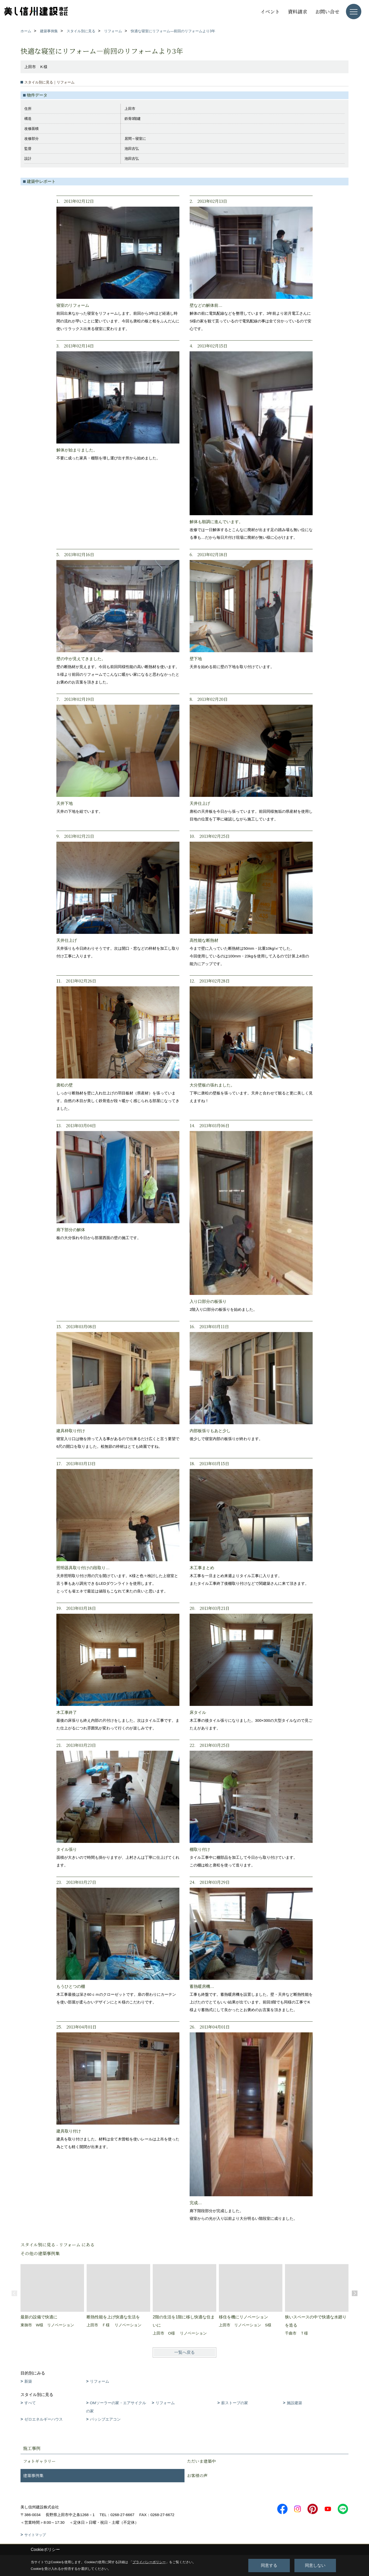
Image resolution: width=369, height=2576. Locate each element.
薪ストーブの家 (234, 2403)
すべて (30, 2403)
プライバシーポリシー (149, 2562)
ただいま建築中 (201, 2461)
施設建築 (294, 2403)
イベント (270, 11)
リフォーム (99, 2381)
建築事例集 (33, 2475)
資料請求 (297, 11)
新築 (28, 2381)
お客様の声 (197, 2475)
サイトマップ (35, 2535)
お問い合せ (327, 11)
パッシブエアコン (105, 2419)
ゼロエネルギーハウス (43, 2419)
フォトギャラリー (39, 2461)
